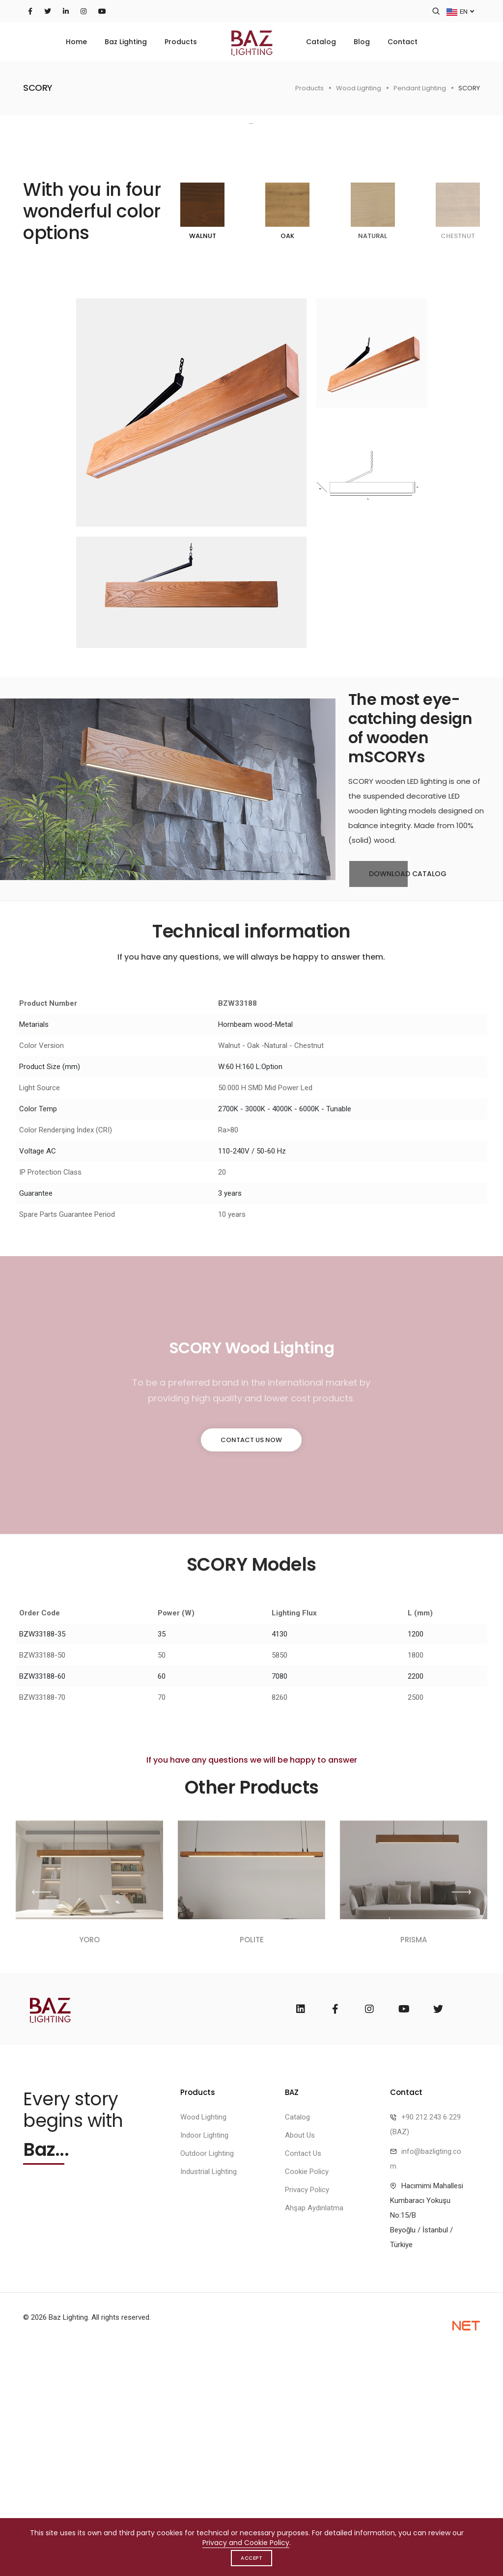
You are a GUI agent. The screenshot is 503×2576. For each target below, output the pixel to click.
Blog (362, 42)
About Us (300, 2357)
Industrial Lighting (208, 2393)
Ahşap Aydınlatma (314, 2429)
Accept (251, 2558)
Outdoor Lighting (207, 2375)
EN (460, 11)
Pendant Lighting (419, 88)
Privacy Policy (307, 2411)
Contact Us (303, 2375)
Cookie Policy (307, 2393)
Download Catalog (398, 1094)
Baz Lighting (126, 42)
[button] (471, 232)
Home (76, 42)
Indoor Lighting (204, 2357)
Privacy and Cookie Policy (245, 2543)
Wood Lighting (358, 88)
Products (181, 42)
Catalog (321, 42)
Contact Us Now (251, 1659)
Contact (403, 42)
